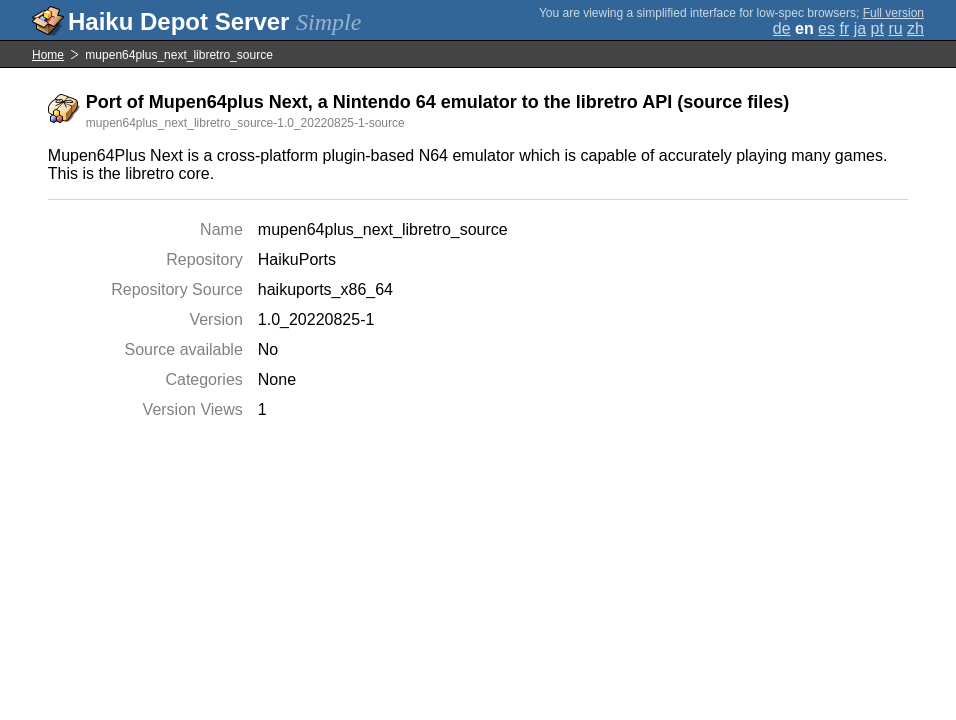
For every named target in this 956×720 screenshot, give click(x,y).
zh (915, 28)
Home (48, 55)
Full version (893, 13)
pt (877, 28)
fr (844, 28)
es (826, 28)
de (782, 28)
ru (895, 28)
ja (860, 28)
